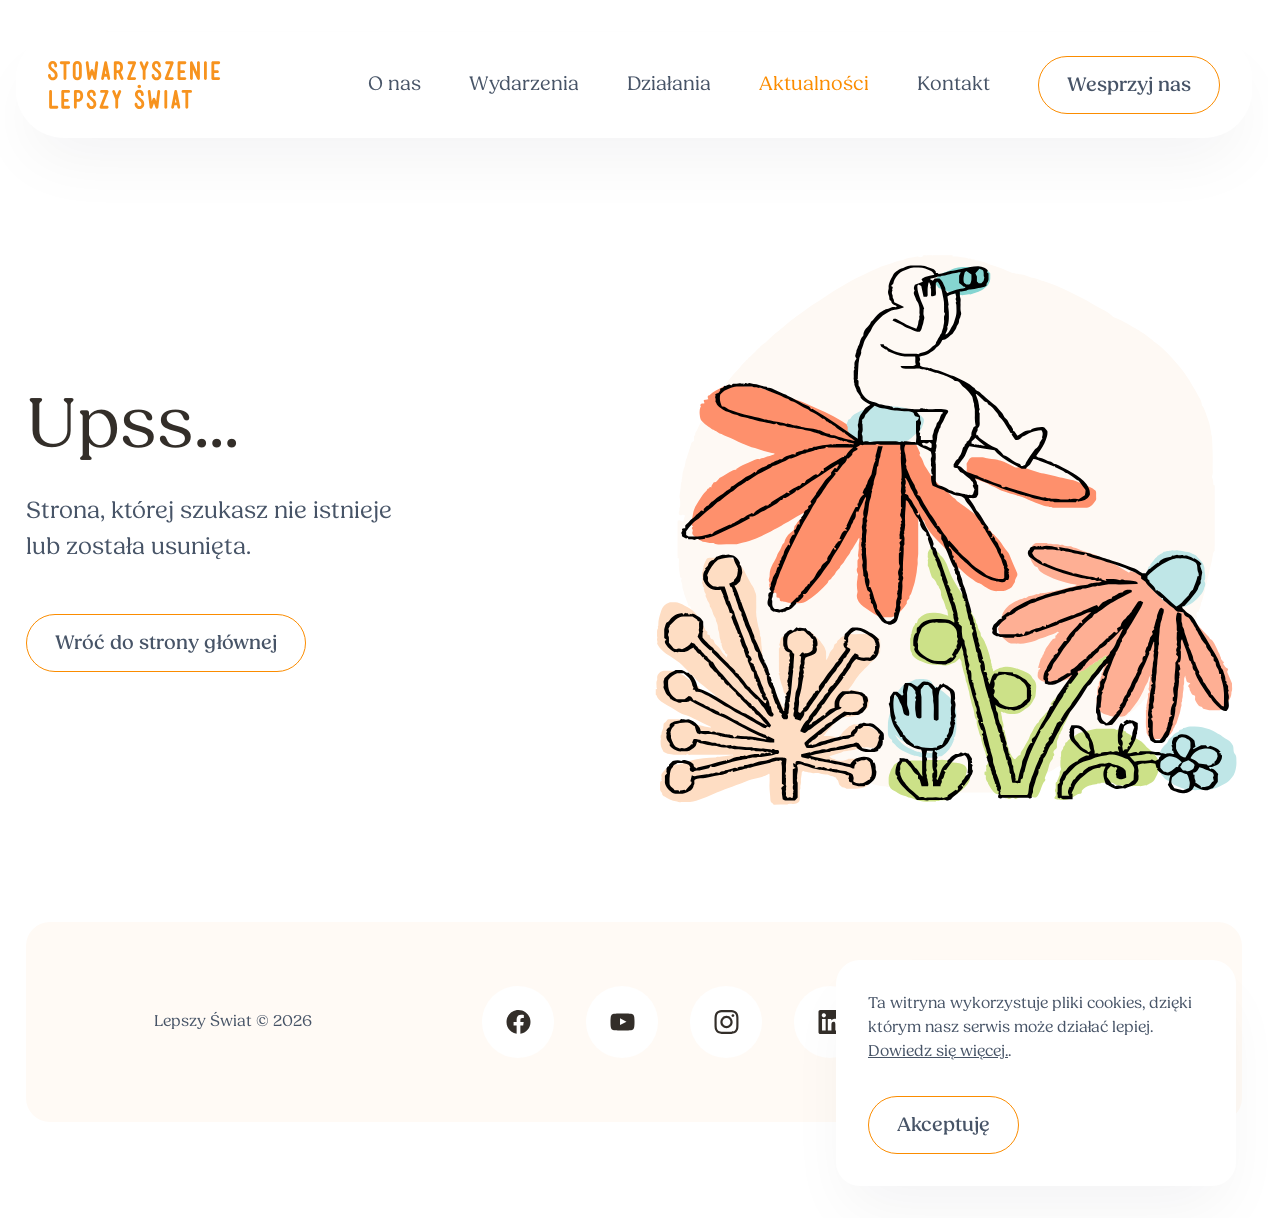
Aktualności (814, 85)
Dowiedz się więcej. (938, 1052)
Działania (669, 85)
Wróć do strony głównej (166, 644)
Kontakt (953, 85)
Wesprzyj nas (1129, 86)
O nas (394, 85)
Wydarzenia (524, 85)
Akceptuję (943, 1126)
